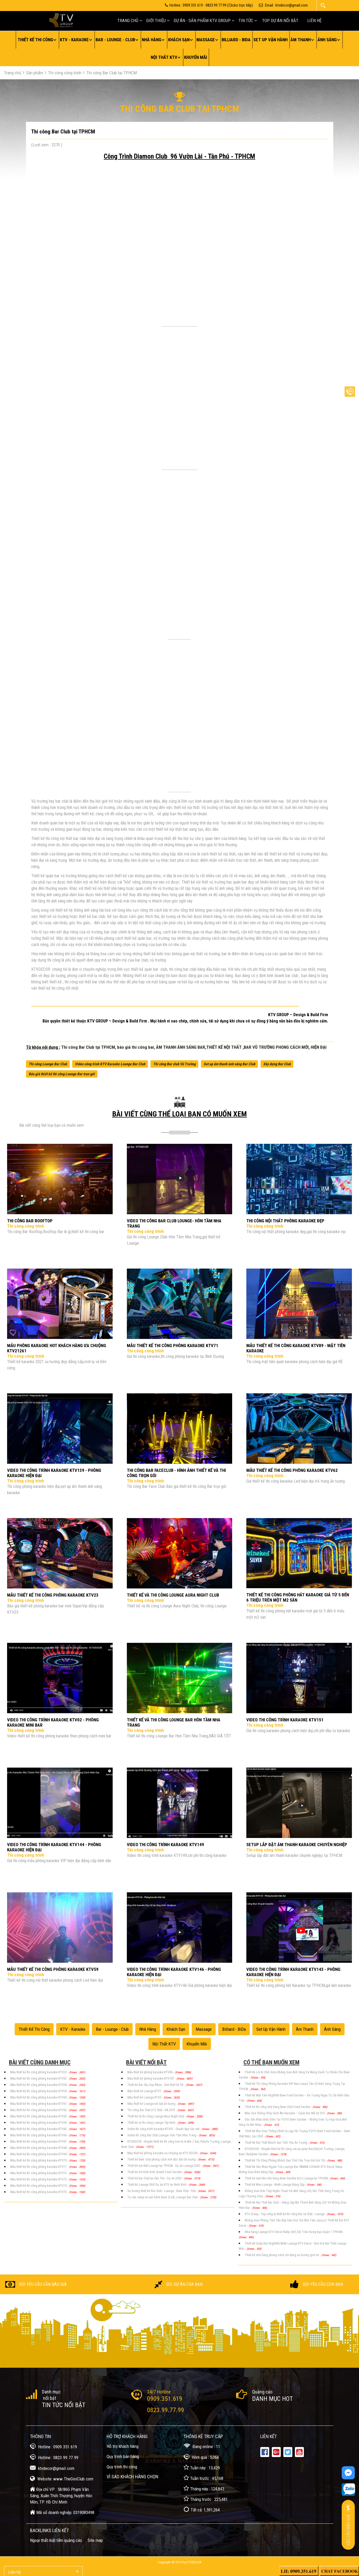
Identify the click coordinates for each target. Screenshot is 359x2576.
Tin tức (245, 20)
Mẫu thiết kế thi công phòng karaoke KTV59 (38, 2091)
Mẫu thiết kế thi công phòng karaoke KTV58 (38, 2085)
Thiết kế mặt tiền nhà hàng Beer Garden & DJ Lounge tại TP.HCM (287, 2178)
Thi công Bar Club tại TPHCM (111, 72)
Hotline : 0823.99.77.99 (54, 2457)
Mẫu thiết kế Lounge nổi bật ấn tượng (151, 2104)
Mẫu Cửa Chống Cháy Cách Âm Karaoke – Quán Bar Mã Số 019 (285, 2113)
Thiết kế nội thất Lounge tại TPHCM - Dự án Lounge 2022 (164, 2166)
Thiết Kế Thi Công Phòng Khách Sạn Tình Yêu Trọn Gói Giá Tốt (285, 2160)
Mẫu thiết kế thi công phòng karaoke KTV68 (38, 2148)
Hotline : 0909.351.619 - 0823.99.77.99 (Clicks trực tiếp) (209, 5)
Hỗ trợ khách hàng (122, 2446)
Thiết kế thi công (35, 39)
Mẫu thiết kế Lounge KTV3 (144, 2097)
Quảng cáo (262, 2392)
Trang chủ (127, 20)
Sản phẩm (34, 72)
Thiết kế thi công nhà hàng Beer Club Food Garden (278, 2107)
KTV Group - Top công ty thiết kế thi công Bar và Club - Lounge (285, 2214)
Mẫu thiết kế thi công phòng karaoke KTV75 (38, 2192)
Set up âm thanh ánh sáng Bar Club (229, 1064)
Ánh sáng (327, 39)
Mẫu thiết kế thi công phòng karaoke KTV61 (38, 2104)
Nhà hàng (151, 39)
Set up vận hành (270, 39)
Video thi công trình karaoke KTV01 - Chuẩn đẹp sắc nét (163, 2129)
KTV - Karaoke (74, 39)
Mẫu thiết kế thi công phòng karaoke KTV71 (38, 2167)
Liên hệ (314, 20)
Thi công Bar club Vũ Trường (174, 1064)
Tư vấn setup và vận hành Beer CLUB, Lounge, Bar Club (163, 2197)
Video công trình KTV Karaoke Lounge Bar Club (110, 1064)
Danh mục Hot (272, 2398)
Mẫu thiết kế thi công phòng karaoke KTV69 (38, 2154)
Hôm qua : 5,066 (201, 2457)
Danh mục (51, 2392)
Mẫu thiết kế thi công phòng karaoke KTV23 (38, 2072)
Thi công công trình (64, 72)
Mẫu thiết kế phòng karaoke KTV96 (150, 2072)
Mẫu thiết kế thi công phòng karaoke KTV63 (38, 2116)
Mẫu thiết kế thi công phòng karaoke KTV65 (38, 2129)
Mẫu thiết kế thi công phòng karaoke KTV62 (38, 2110)
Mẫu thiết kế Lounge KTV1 (144, 2091)
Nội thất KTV (164, 57)
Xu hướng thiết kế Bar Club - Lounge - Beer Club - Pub (161, 2191)
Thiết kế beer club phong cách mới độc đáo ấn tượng (161, 2159)
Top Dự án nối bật (280, 20)
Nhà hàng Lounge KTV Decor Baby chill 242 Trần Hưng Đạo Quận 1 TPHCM (294, 2232)
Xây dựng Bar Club (277, 1064)
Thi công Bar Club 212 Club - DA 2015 (151, 2110)
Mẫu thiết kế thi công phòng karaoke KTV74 (38, 2186)
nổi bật (49, 2398)
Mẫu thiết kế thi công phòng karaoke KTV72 (38, 2173)
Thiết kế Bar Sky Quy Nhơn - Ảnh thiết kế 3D (155, 2085)
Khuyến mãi (195, 57)
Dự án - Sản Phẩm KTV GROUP (202, 20)
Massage (205, 39)
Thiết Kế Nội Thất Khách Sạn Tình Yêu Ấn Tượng (276, 2142)
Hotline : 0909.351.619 (53, 2446)
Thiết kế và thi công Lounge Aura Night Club (156, 2116)
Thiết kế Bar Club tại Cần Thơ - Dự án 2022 (155, 2178)
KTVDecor (193, 2562)
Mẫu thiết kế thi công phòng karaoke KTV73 (38, 2179)
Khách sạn (179, 39)
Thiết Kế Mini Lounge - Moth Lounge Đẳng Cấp (275, 2185)
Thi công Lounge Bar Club (48, 1064)
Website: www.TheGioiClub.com (61, 2478)
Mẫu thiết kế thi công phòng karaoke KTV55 (38, 2078)
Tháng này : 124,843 (204, 2488)
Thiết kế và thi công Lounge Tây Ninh (151, 2123)
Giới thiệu (156, 20)
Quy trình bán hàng (123, 2456)
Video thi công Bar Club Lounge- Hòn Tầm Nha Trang (162, 2135)
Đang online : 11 (202, 2446)
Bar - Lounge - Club (115, 39)
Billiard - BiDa (236, 39)
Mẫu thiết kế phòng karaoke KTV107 (151, 2078)
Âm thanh (300, 39)
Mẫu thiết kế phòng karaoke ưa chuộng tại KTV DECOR (162, 2153)
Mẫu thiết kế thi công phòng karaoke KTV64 (38, 2123)
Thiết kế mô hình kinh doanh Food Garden (155, 2172)
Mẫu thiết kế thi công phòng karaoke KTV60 (38, 2097)
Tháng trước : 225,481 (206, 2499)
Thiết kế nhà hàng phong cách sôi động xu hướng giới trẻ (282, 2255)
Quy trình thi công (122, 2466)
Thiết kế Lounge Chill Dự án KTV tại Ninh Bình (157, 2185)
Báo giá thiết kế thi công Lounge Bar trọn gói (62, 1074)
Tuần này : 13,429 (202, 2467)
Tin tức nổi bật (63, 2405)
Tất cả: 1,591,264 (202, 2509)
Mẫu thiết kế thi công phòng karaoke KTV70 (38, 2160)
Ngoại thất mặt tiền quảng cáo (56, 2540)
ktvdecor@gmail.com (52, 2468)
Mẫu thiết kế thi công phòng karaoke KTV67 (38, 2141)
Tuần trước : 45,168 (203, 2478)
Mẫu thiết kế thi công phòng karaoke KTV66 (38, 2135)
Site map (95, 2540)
